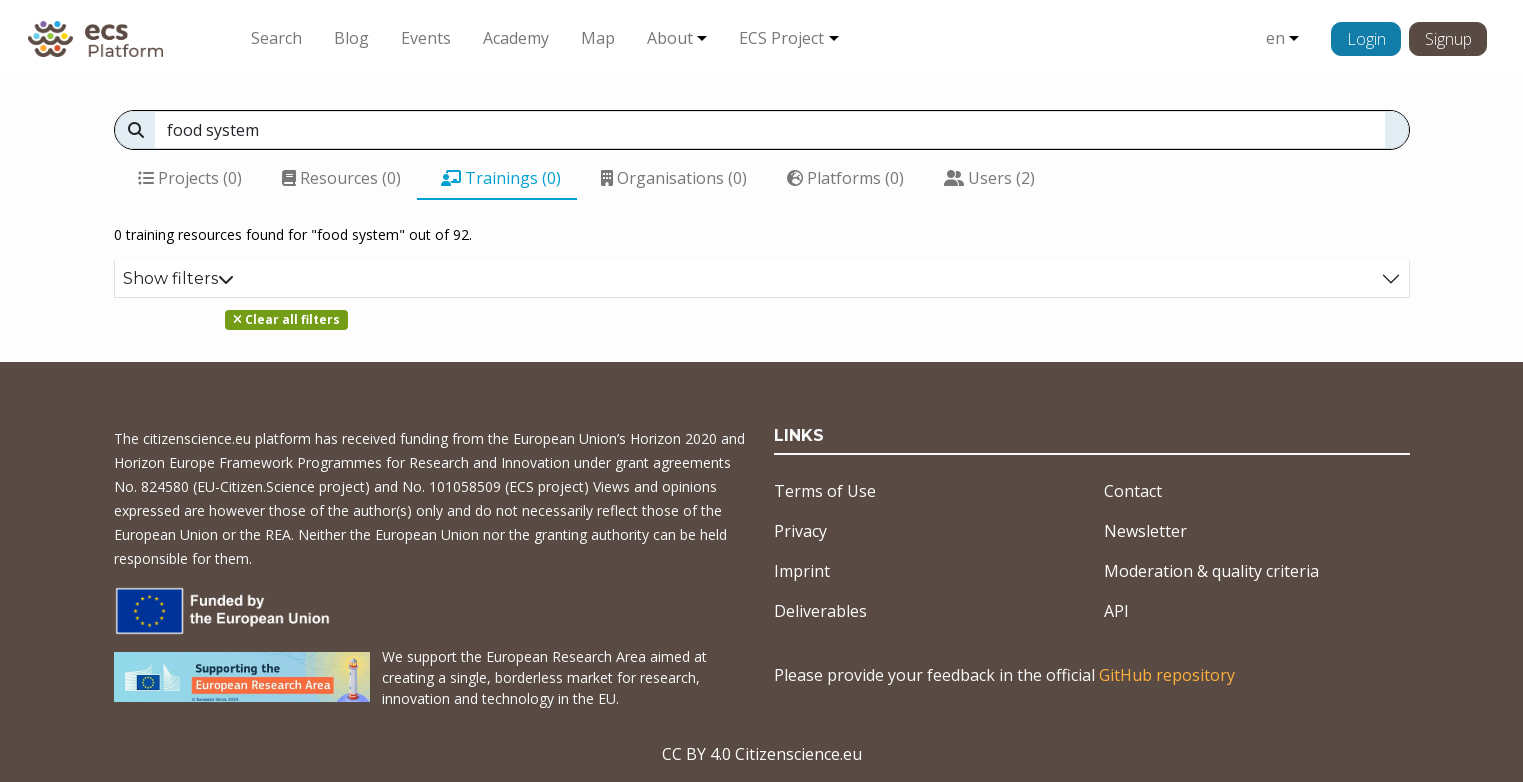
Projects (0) (190, 178)
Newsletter (1145, 531)
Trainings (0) (501, 178)
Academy (516, 38)
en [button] (1275, 38)
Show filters (178, 278)
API (1116, 611)
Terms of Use (825, 491)
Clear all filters (286, 319)
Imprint (802, 571)
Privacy (800, 531)
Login (1366, 39)
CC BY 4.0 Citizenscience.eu (762, 754)
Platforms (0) (845, 178)
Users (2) (989, 178)
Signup (1448, 39)
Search (276, 38)
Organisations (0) (674, 178)
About (670, 38)
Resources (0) (341, 178)
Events (426, 38)
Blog (351, 38)
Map (598, 38)
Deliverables (820, 611)
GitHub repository (1167, 675)
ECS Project (781, 38)
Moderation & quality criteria (1211, 571)
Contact (1133, 491)
